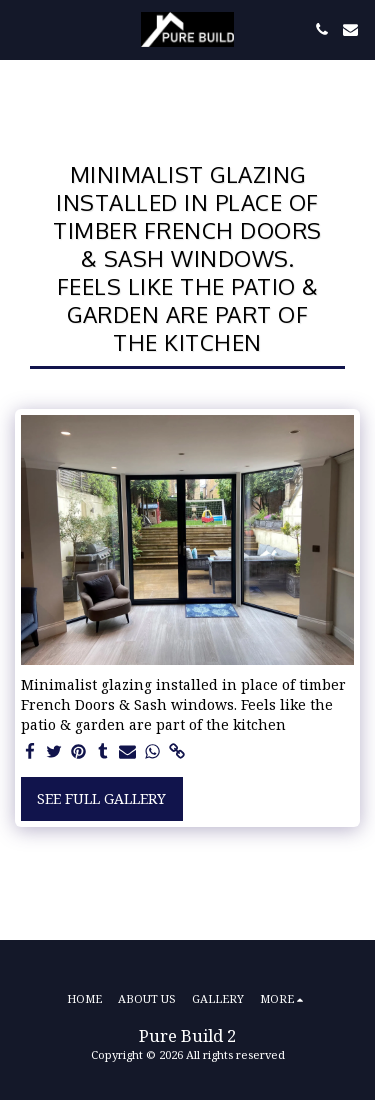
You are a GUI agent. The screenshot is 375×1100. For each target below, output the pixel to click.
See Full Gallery (101, 798)
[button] (22, 28)
